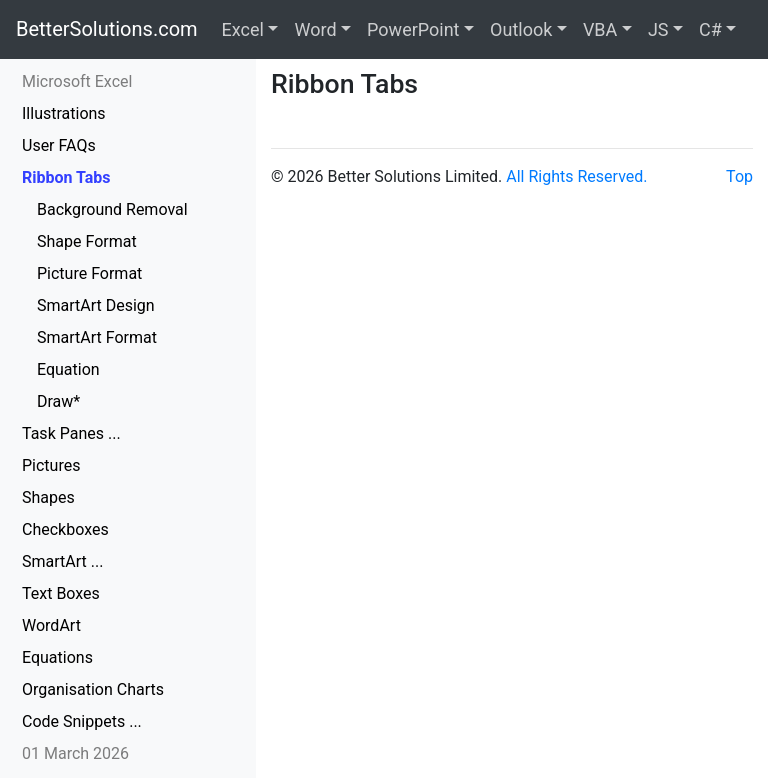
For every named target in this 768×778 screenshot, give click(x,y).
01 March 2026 (75, 753)
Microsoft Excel (77, 81)
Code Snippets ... (82, 721)
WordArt (51, 625)
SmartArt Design (96, 305)
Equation (68, 369)
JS (658, 29)
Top (739, 176)
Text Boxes (61, 593)
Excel (243, 29)
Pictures (51, 465)
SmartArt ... (62, 561)
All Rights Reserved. (576, 176)
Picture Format (89, 273)
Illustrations (64, 113)
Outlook (521, 29)
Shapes (48, 497)
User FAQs (59, 145)
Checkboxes (65, 529)
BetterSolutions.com (107, 29)
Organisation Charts (93, 689)
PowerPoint (413, 29)
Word (315, 29)
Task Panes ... (71, 433)
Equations (57, 657)
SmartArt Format (97, 337)
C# (710, 29)
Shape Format (87, 241)
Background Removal (112, 209)
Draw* (58, 401)
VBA (600, 29)
